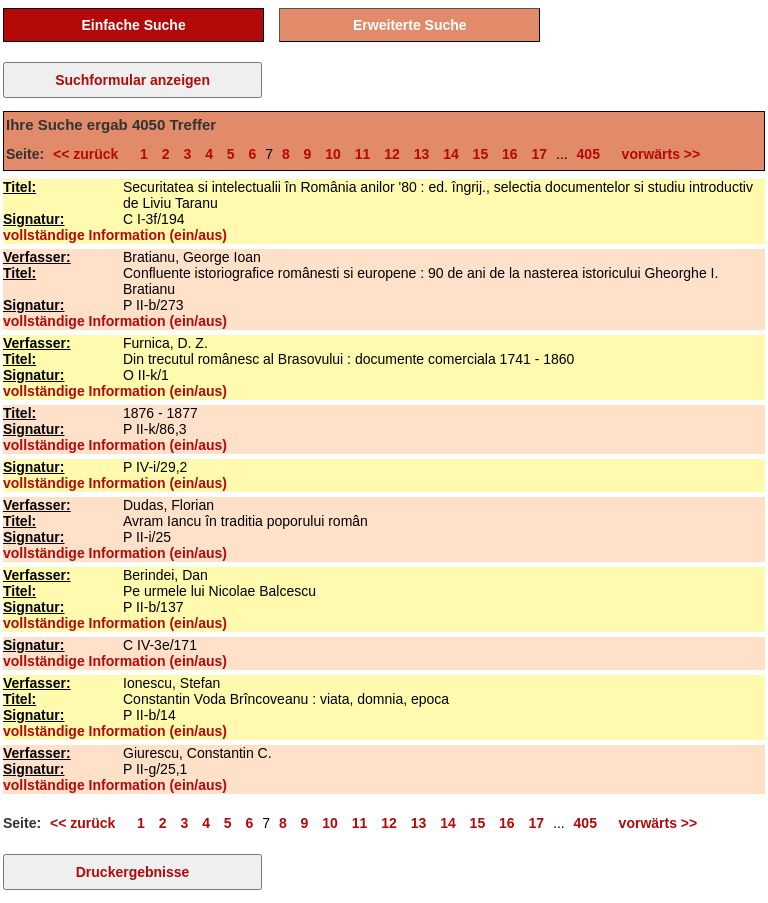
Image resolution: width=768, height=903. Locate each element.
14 (451, 154)
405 (588, 154)
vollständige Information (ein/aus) (115, 235)
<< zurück (89, 154)
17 (540, 154)
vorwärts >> (657, 154)
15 (481, 154)
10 (333, 154)
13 (422, 154)
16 (510, 154)
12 (392, 154)
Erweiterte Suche (410, 25)
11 (363, 154)
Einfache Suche (133, 25)
